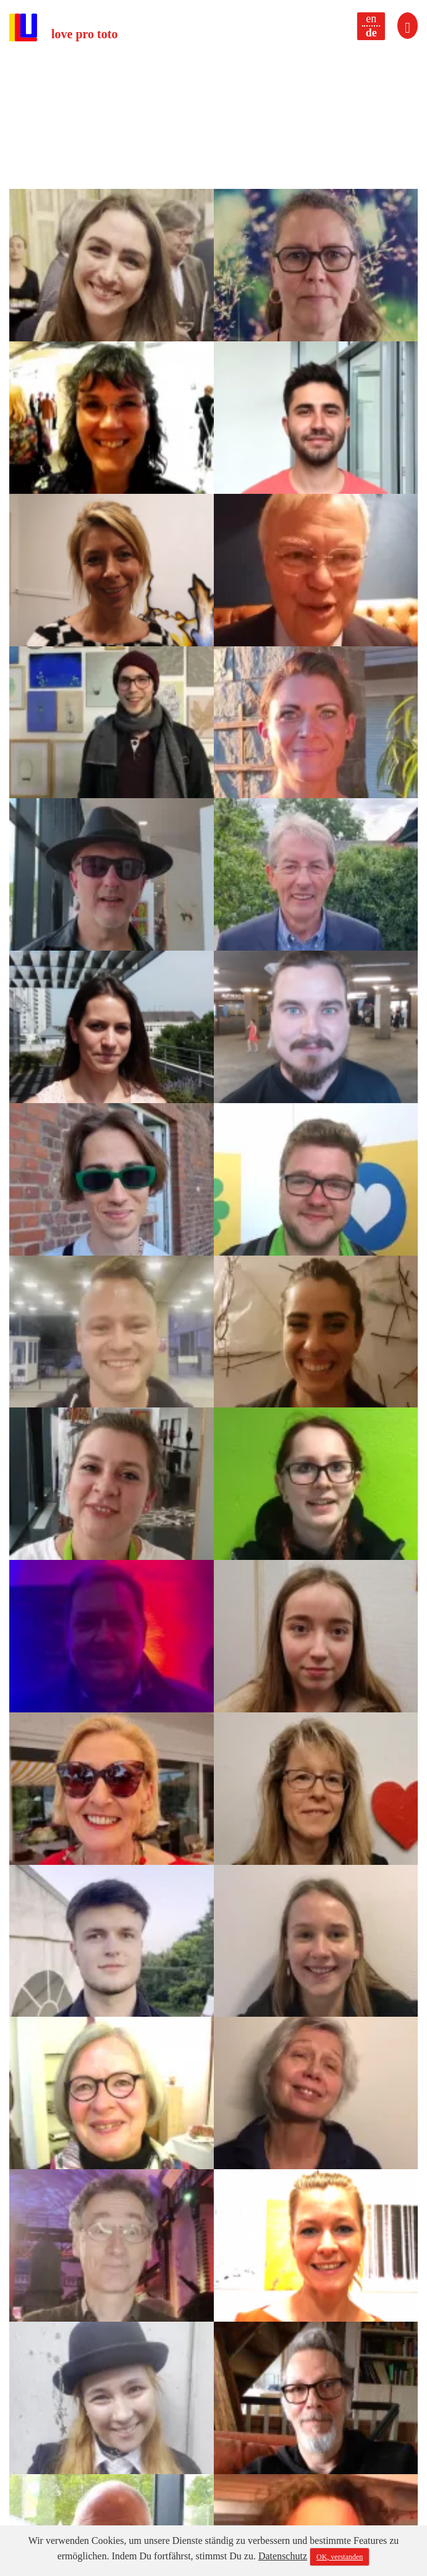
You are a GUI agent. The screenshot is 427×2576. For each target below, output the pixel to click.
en (371, 18)
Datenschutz (282, 2556)
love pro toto (84, 34)
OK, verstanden (339, 2557)
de (371, 33)
